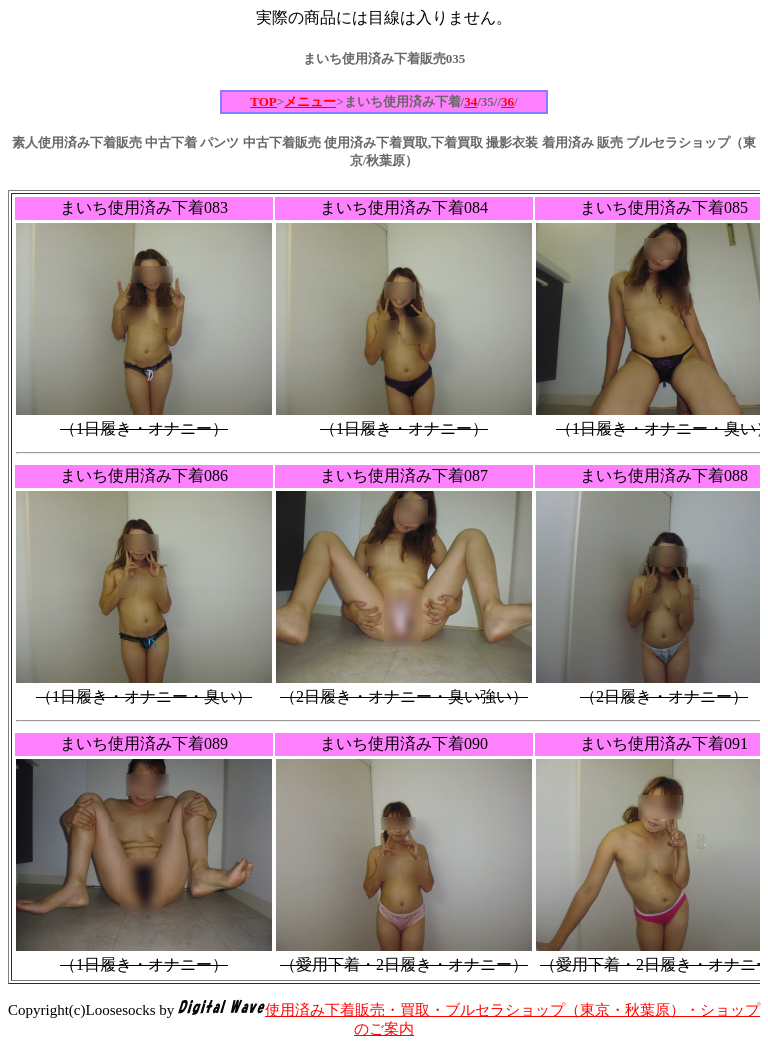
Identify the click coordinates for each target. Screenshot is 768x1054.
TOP (263, 101)
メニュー (310, 101)
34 (470, 101)
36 (507, 101)
